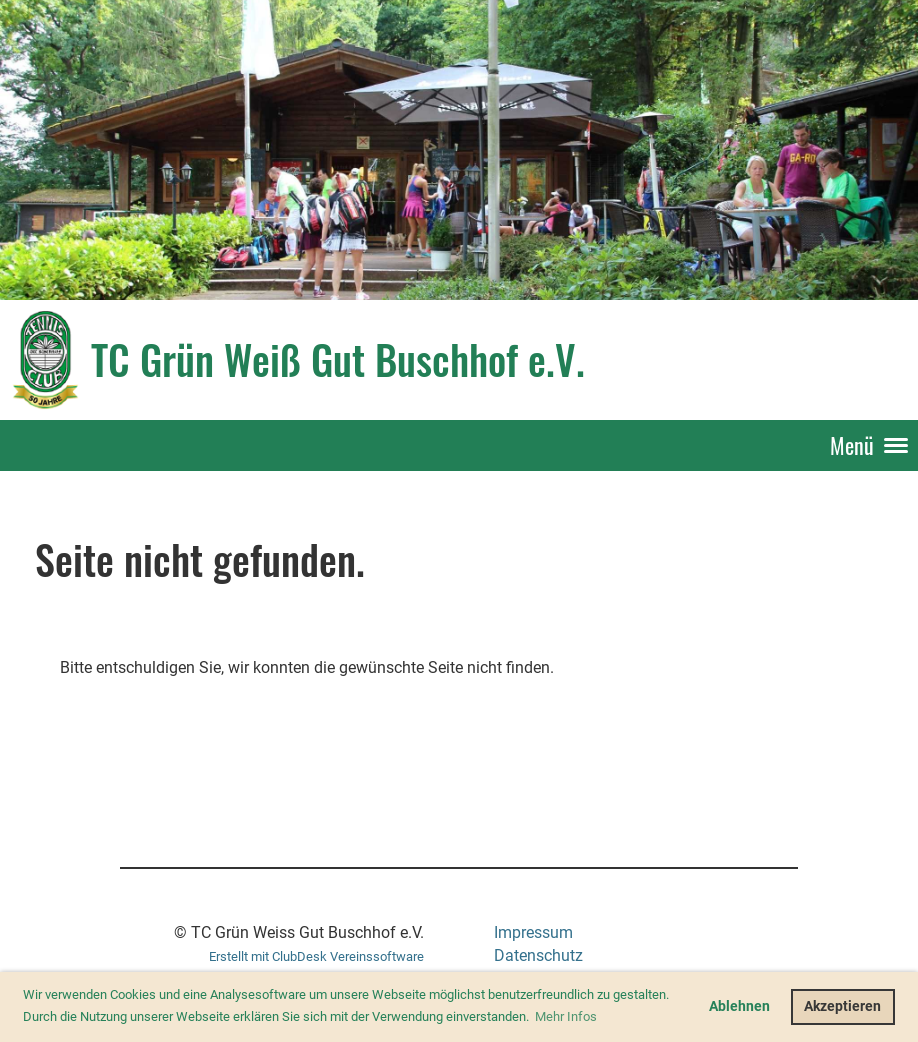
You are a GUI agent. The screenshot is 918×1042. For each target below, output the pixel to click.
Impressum (533, 932)
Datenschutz (538, 955)
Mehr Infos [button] (566, 1016)
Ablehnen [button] (739, 1006)
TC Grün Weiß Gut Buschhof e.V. (338, 359)
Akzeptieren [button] (842, 1006)
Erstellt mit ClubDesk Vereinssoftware (316, 956)
